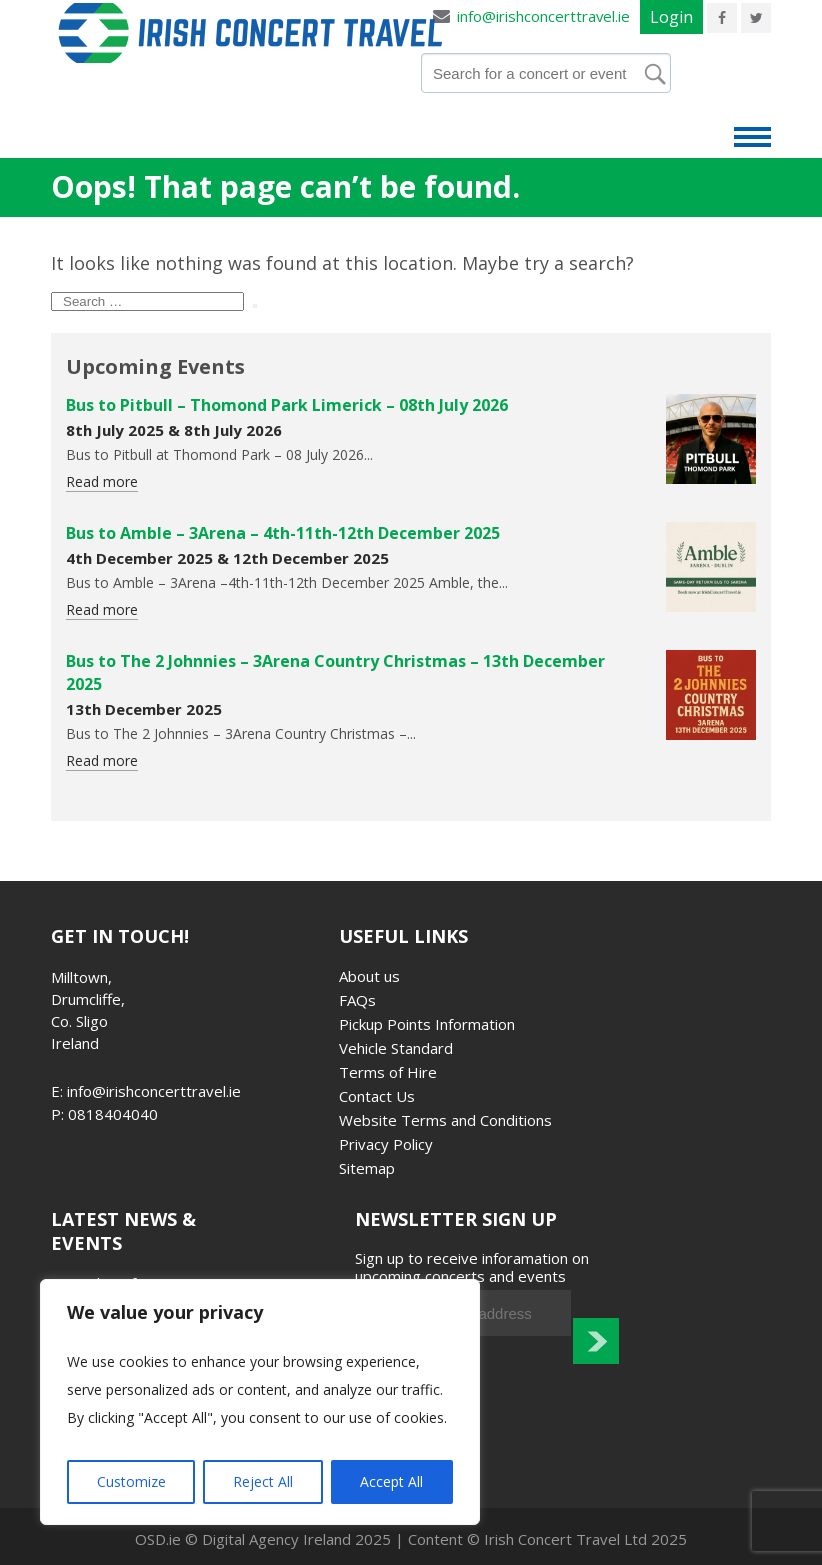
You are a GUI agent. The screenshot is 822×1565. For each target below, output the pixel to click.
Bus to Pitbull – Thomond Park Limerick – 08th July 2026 (287, 405)
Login (671, 17)
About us (369, 976)
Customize (131, 1481)
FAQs (357, 1000)
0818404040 (113, 1114)
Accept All (391, 1481)
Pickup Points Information (427, 1024)
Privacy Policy (386, 1144)
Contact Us (377, 1096)
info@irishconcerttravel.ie (543, 16)
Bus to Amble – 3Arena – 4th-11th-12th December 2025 (283, 533)
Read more (102, 481)
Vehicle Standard (396, 1048)
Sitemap (367, 1168)
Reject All (263, 1481)
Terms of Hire (388, 1072)
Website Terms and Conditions (445, 1120)
